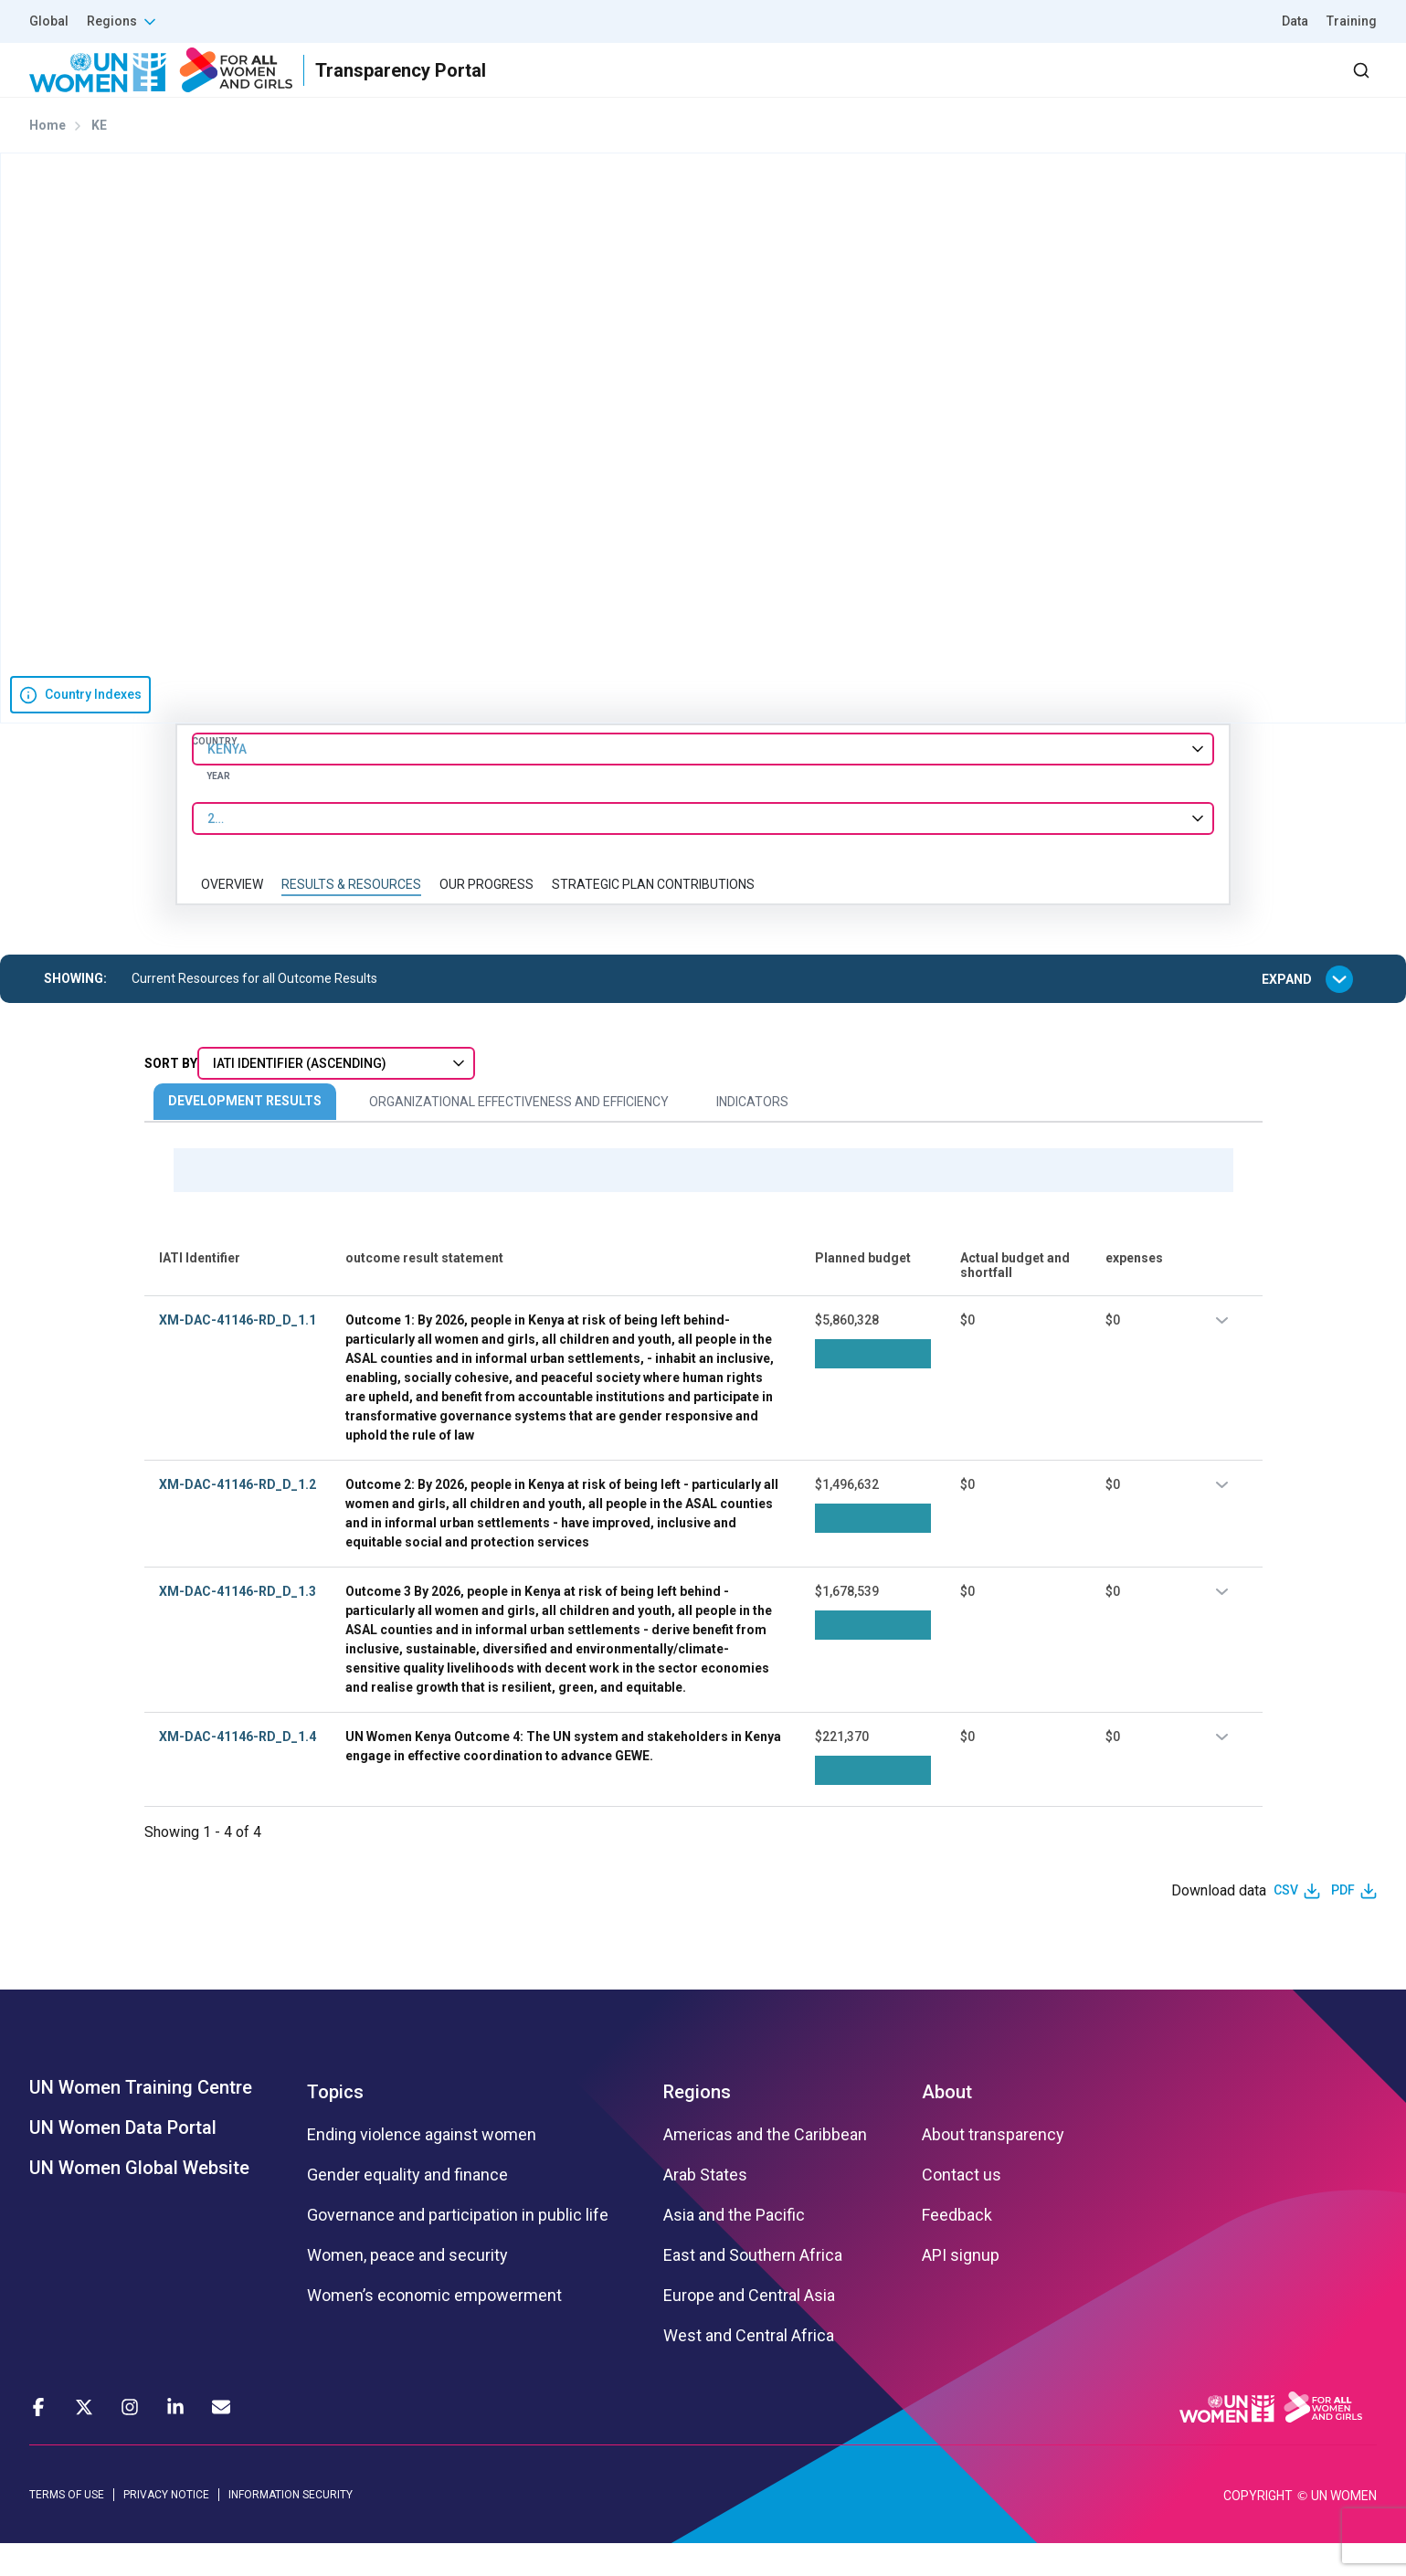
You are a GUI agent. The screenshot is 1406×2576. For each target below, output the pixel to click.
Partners (1011, 86)
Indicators (752, 1134)
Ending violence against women (421, 2166)
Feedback (957, 2247)
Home (47, 158)
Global (49, 21)
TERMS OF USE (66, 2526)
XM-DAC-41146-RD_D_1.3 (237, 1623)
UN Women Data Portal (123, 2159)
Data (1295, 21)
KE (99, 158)
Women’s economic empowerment (434, 2327)
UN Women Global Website (139, 2199)
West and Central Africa (748, 2367)
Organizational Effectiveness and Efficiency (519, 1134)
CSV (1286, 1923)
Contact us (961, 2207)
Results (913, 86)
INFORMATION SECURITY (290, 2526)
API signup (960, 2287)
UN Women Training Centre (140, 2119)
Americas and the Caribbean (765, 2166)
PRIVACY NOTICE (166, 2526)
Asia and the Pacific (734, 2247)
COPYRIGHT (1258, 2528)
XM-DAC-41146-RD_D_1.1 (237, 1352)
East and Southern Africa (752, 2287)
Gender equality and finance (407, 2207)
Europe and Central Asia (749, 2327)
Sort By (170, 1096)
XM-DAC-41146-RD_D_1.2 (237, 1516)
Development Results (245, 1133)
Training (1352, 21)
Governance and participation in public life (457, 2247)
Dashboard (1272, 86)
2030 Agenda (1131, 86)
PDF (1343, 1923)
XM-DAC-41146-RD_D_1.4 (237, 1768)
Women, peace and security (407, 2287)
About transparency (993, 2166)
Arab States (705, 2207)
